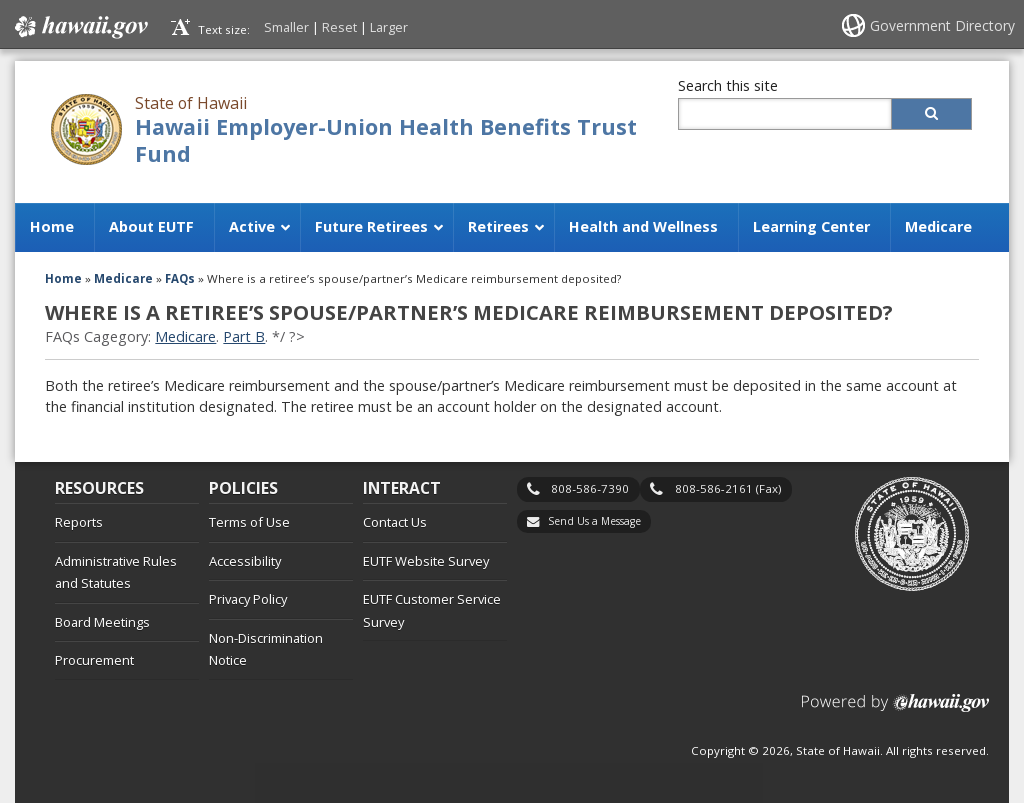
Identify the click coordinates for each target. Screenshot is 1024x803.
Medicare (185, 336)
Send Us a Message (594, 521)
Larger (389, 27)
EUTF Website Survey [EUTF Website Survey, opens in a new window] (426, 561)
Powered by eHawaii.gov (895, 710)
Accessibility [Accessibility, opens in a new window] (245, 561)
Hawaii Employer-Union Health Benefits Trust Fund (386, 140)
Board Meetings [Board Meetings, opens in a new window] (102, 622)
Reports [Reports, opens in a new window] (79, 522)
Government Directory (942, 25)
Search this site (728, 85)
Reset (339, 27)
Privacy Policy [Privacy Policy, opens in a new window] (248, 599)
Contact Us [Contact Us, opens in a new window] (395, 522)
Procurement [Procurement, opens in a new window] (94, 660)
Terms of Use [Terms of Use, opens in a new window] (249, 522)
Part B (244, 336)
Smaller (286, 27)
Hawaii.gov (79, 27)
